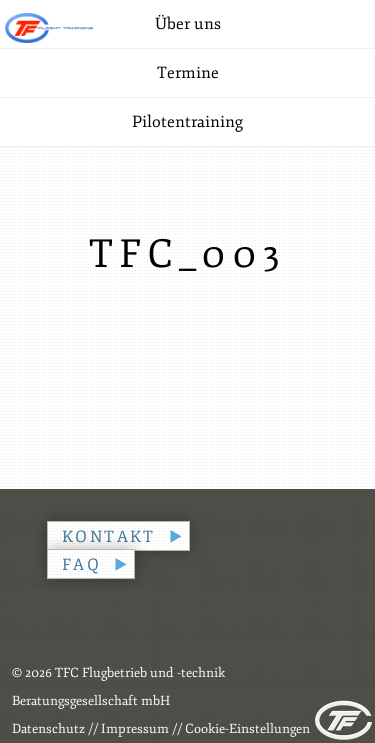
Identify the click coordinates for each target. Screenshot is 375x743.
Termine (188, 73)
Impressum (135, 729)
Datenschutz (48, 729)
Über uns (188, 24)
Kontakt (109, 537)
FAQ (81, 565)
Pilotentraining (187, 122)
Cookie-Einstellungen (247, 729)
